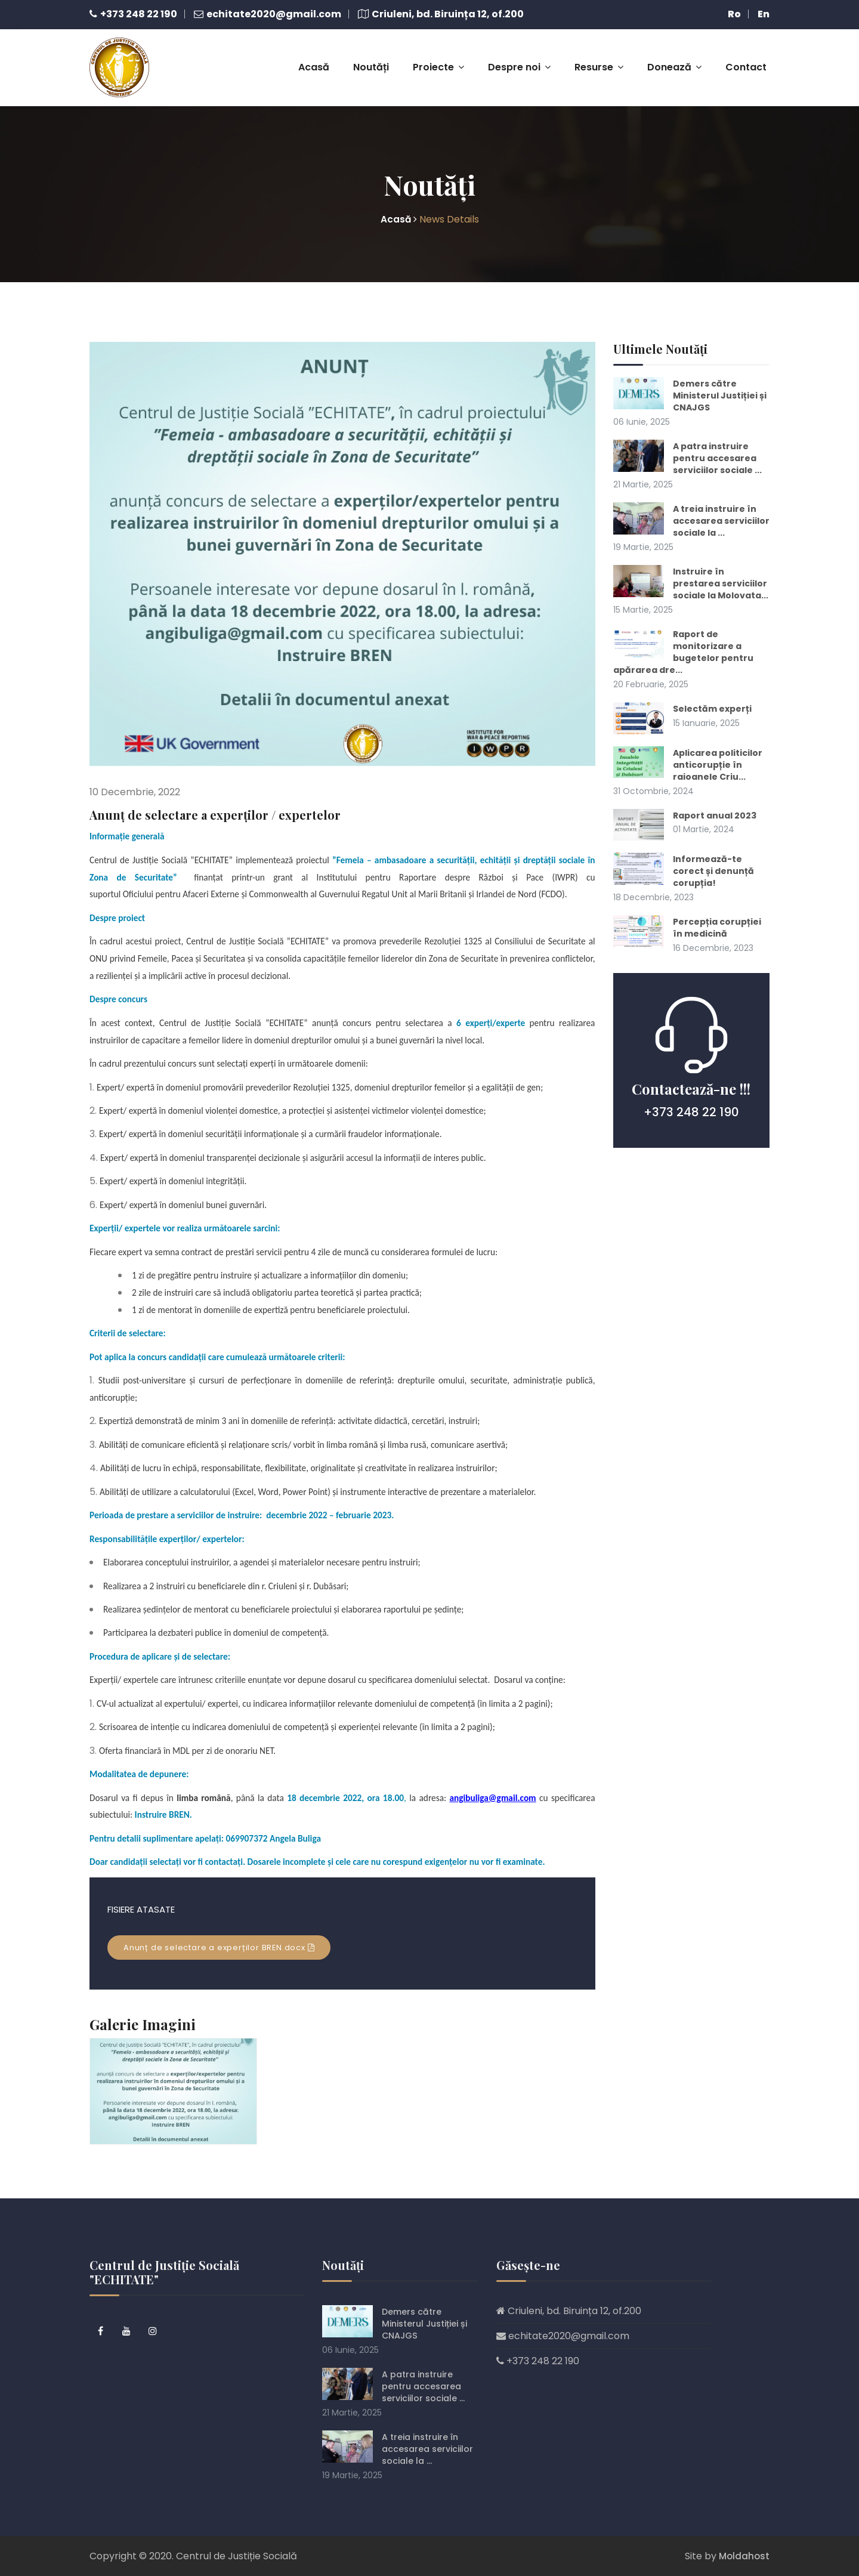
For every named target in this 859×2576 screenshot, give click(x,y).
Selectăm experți (715, 732)
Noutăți (371, 60)
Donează (674, 60)
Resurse (598, 60)
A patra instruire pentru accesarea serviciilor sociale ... (688, 450)
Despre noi (519, 60)
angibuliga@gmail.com (492, 1783)
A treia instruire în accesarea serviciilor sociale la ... (689, 525)
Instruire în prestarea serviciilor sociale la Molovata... (687, 600)
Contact (746, 60)
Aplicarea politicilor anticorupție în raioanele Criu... (681, 794)
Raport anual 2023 (720, 851)
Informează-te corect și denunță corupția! (717, 907)
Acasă (313, 60)
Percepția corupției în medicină (721, 964)
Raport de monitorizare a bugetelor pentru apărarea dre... (686, 675)
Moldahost (743, 2555)
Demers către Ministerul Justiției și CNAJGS (720, 381)
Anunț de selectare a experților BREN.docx (218, 1933)
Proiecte (438, 60)
